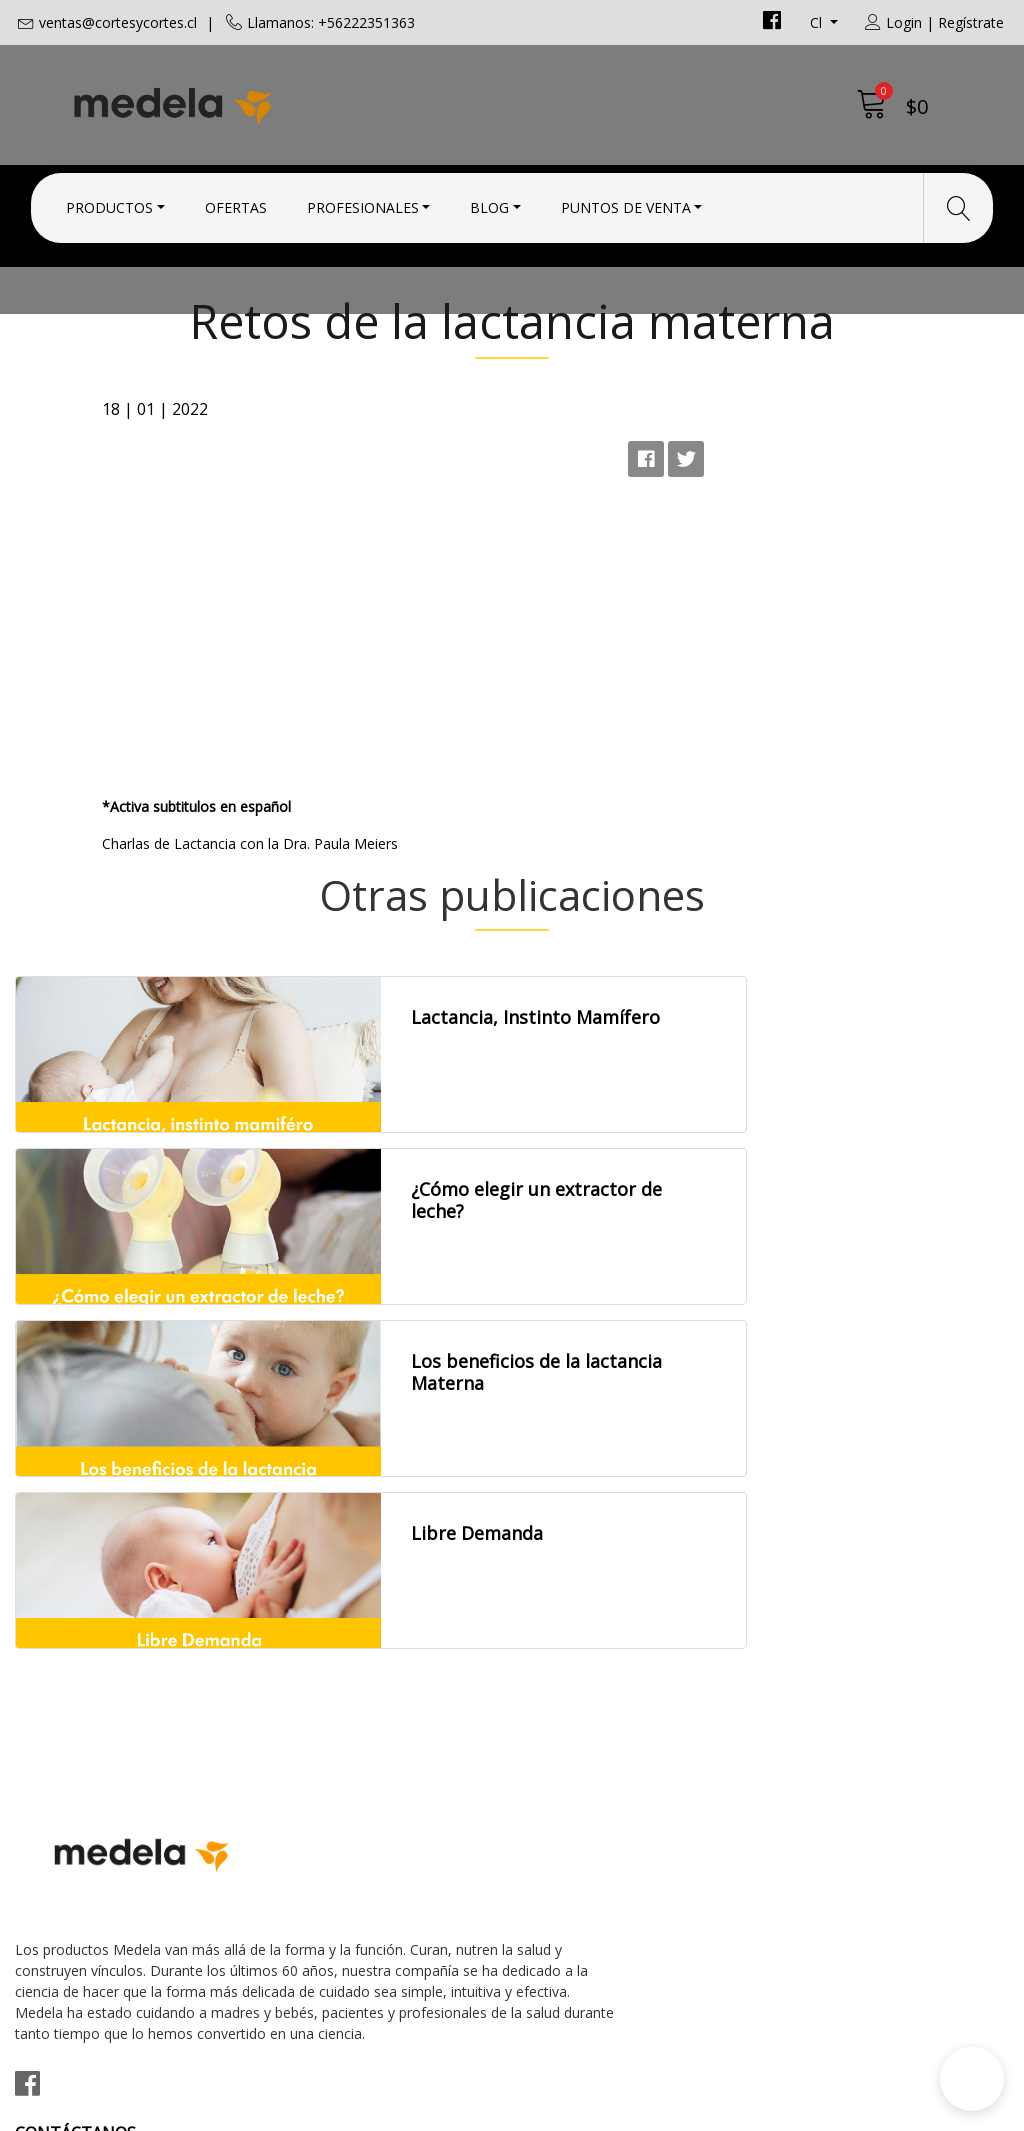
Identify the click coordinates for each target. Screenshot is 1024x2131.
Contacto (561, 1621)
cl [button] (818, 22)
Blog (489, 202)
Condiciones (572, 1648)
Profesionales (363, 202)
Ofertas (236, 202)
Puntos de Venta (626, 202)
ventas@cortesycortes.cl (118, 22)
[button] (972, 2079)
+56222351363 (325, 1699)
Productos (109, 202)
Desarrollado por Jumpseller (687, 2110)
